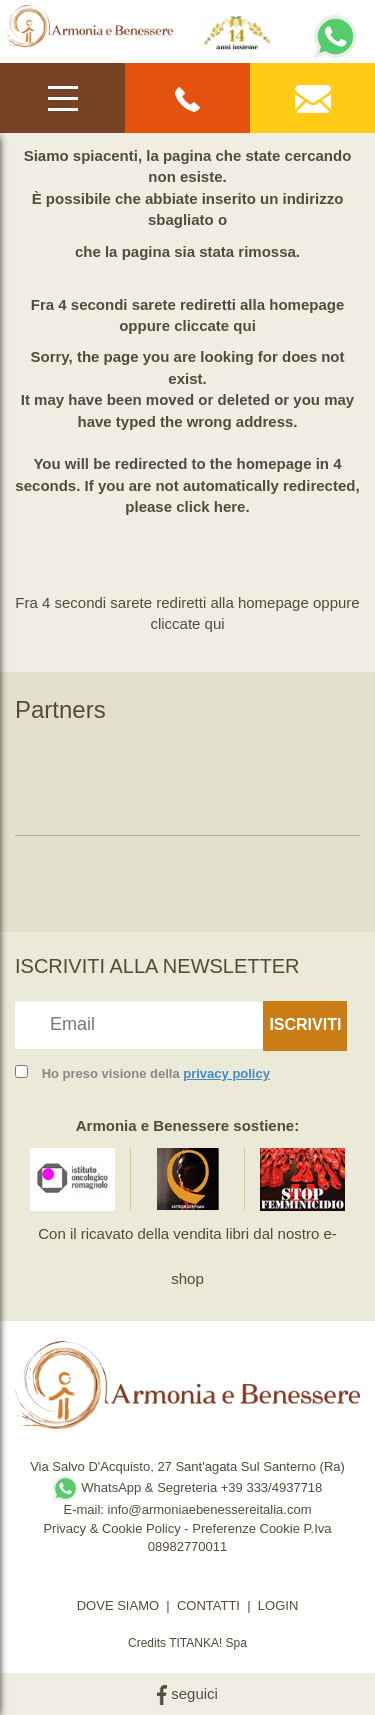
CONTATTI (208, 1605)
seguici (187, 1693)
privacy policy (226, 1073)
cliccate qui (215, 325)
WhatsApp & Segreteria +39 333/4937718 (188, 1487)
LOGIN (278, 1605)
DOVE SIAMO (118, 1605)
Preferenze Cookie (246, 1528)
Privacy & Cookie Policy (111, 1528)
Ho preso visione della (156, 1073)
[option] (72, 773)
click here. (212, 506)
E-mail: (85, 1509)
